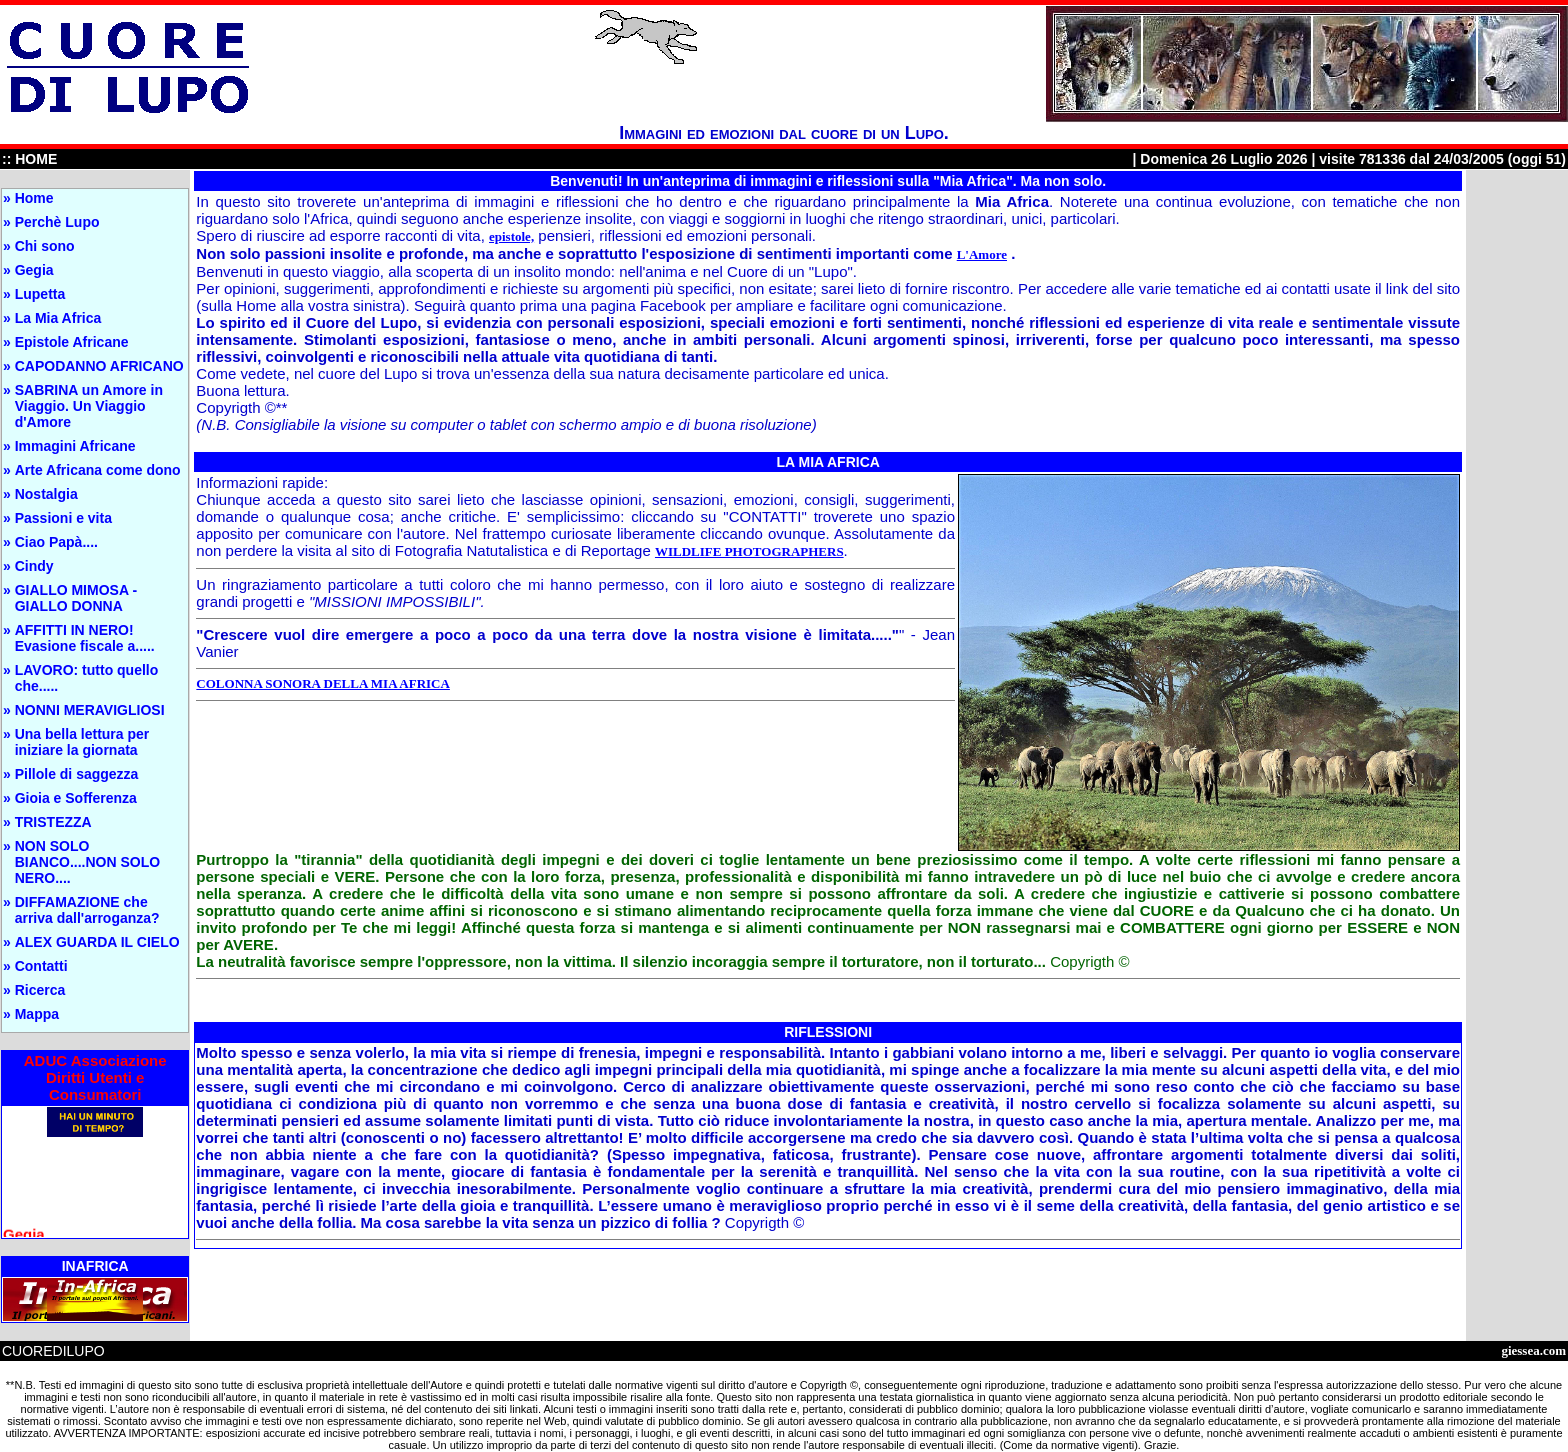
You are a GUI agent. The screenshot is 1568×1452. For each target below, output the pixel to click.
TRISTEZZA (53, 822)
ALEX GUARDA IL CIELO (97, 942)
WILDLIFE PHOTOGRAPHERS (749, 551)
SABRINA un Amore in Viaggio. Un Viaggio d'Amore (89, 406)
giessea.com (1533, 1350)
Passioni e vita (63, 518)
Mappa (37, 1014)
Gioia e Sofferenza (76, 798)
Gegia (34, 270)
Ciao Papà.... (56, 542)
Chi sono (45, 246)
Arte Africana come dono (98, 470)
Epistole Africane (72, 342)
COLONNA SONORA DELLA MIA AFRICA (323, 683)
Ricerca (40, 990)
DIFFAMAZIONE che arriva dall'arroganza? (87, 910)
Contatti (41, 966)
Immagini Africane (75, 446)
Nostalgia (46, 494)
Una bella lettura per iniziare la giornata (82, 742)
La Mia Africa (58, 318)
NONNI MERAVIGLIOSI (90, 710)
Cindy (34, 566)
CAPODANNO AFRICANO (99, 366)
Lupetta (40, 294)
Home (34, 198)
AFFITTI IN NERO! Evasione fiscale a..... (85, 638)
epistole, (511, 236)
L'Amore (982, 254)
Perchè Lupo (57, 222)
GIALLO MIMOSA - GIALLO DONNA (76, 598)
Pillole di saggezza (77, 774)
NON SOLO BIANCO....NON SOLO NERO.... (87, 862)
